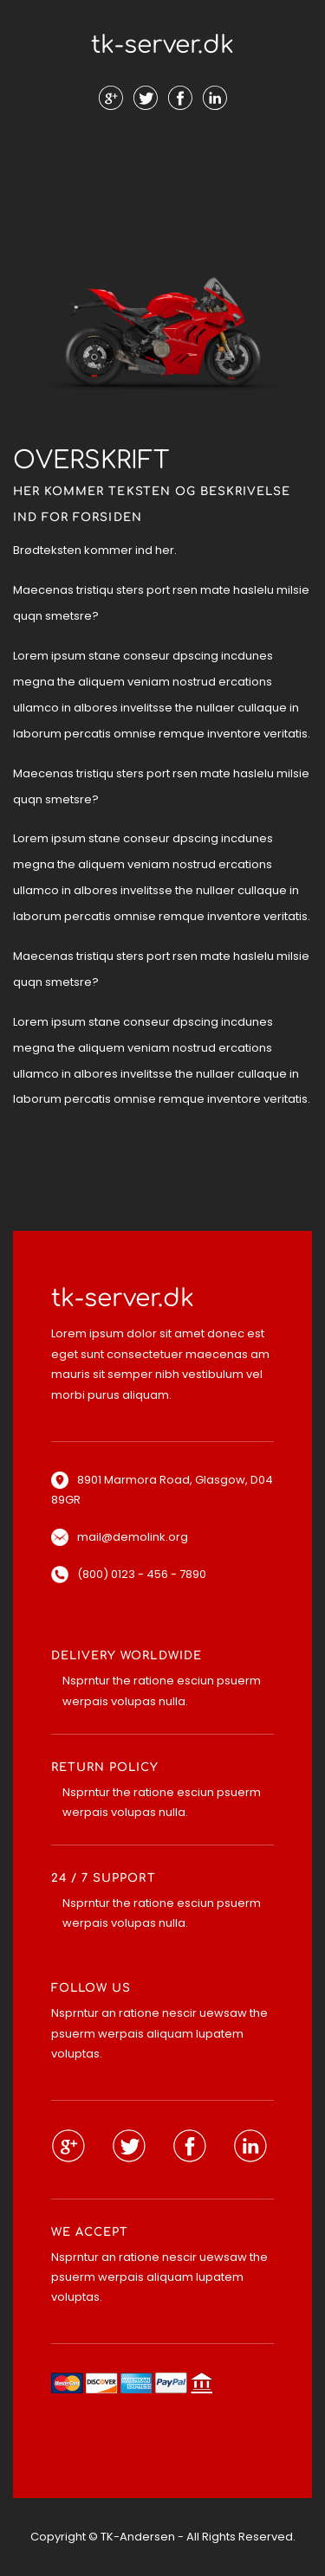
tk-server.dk (162, 45)
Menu (163, 155)
